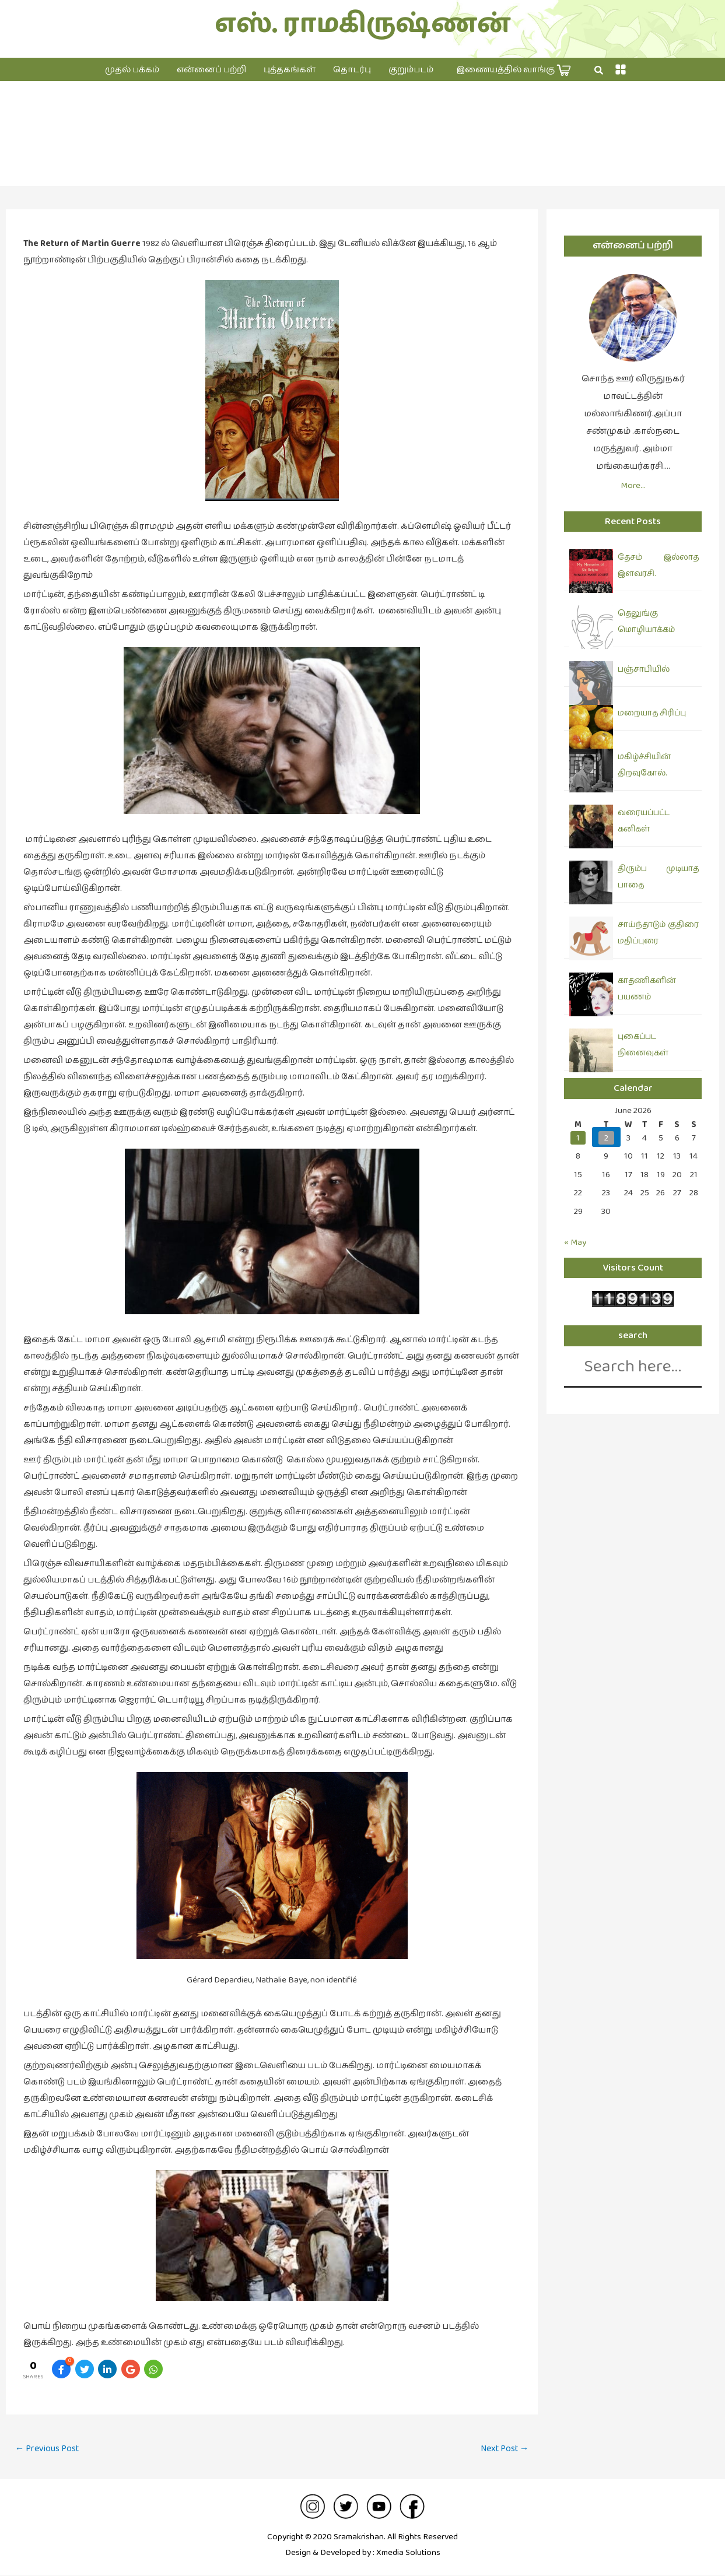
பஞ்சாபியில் (644, 669)
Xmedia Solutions (408, 2553)
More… (633, 485)
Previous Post (48, 2448)
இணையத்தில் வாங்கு (514, 70)
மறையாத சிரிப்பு (652, 713)
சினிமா (363, 145)
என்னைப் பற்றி (211, 69)
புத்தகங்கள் (290, 69)
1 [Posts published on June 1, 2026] (578, 1138)
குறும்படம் (410, 69)
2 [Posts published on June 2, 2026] (606, 1138)
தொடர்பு (352, 69)
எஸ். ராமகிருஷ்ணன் (362, 24)
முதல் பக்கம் (132, 69)
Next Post (503, 2448)
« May (575, 1242)
